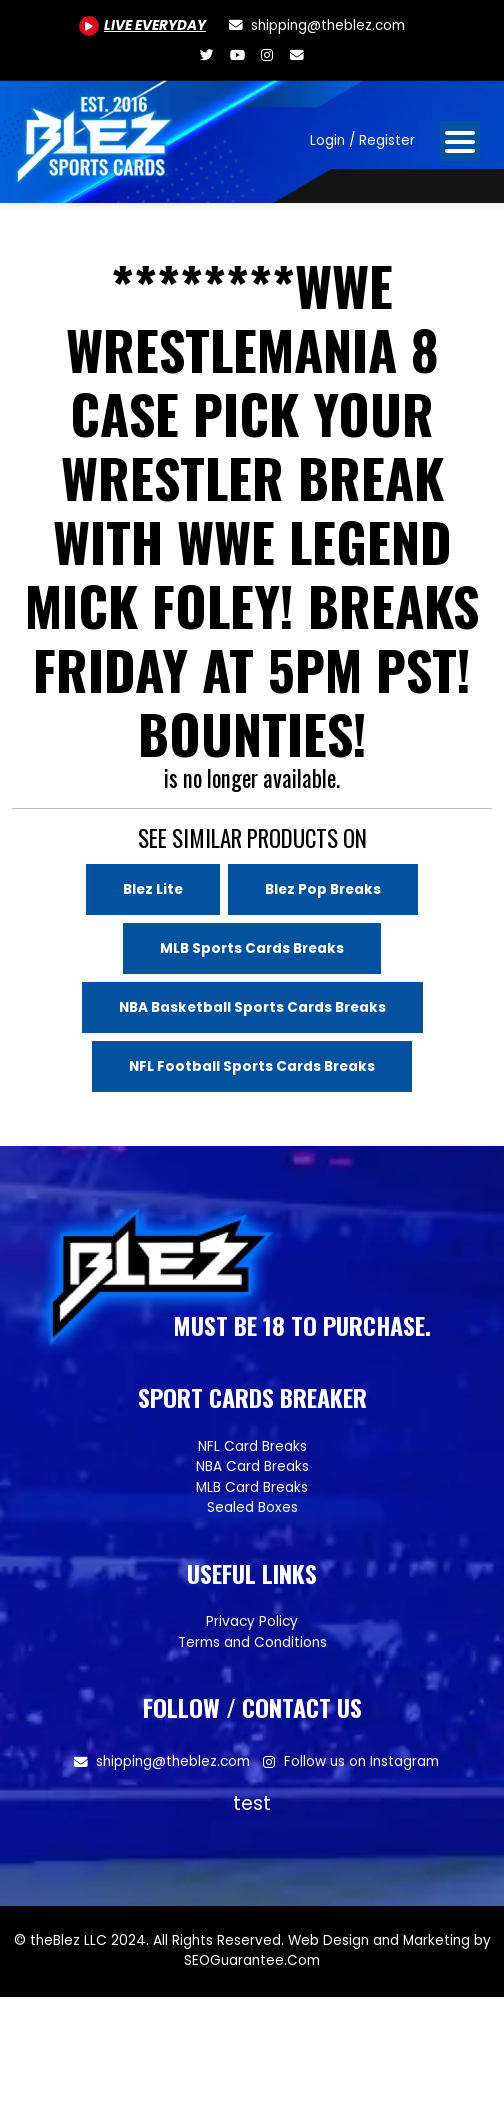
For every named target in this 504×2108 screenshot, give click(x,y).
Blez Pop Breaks (323, 889)
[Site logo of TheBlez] (96, 134)
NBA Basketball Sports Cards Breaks (252, 1007)
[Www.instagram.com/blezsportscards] (267, 55)
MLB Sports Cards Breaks (252, 948)
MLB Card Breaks (252, 1487)
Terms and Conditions (252, 1642)
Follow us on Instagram (361, 1761)
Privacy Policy (252, 1621)
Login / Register (362, 140)
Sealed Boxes (252, 1507)
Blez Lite (153, 889)
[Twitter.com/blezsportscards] (207, 55)
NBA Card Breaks (252, 1466)
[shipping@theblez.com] (315, 25)
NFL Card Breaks (252, 1446)
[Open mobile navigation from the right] (460, 141)
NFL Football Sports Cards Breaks (252, 1066)
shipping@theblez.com (173, 1761)
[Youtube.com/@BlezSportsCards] (142, 25)
